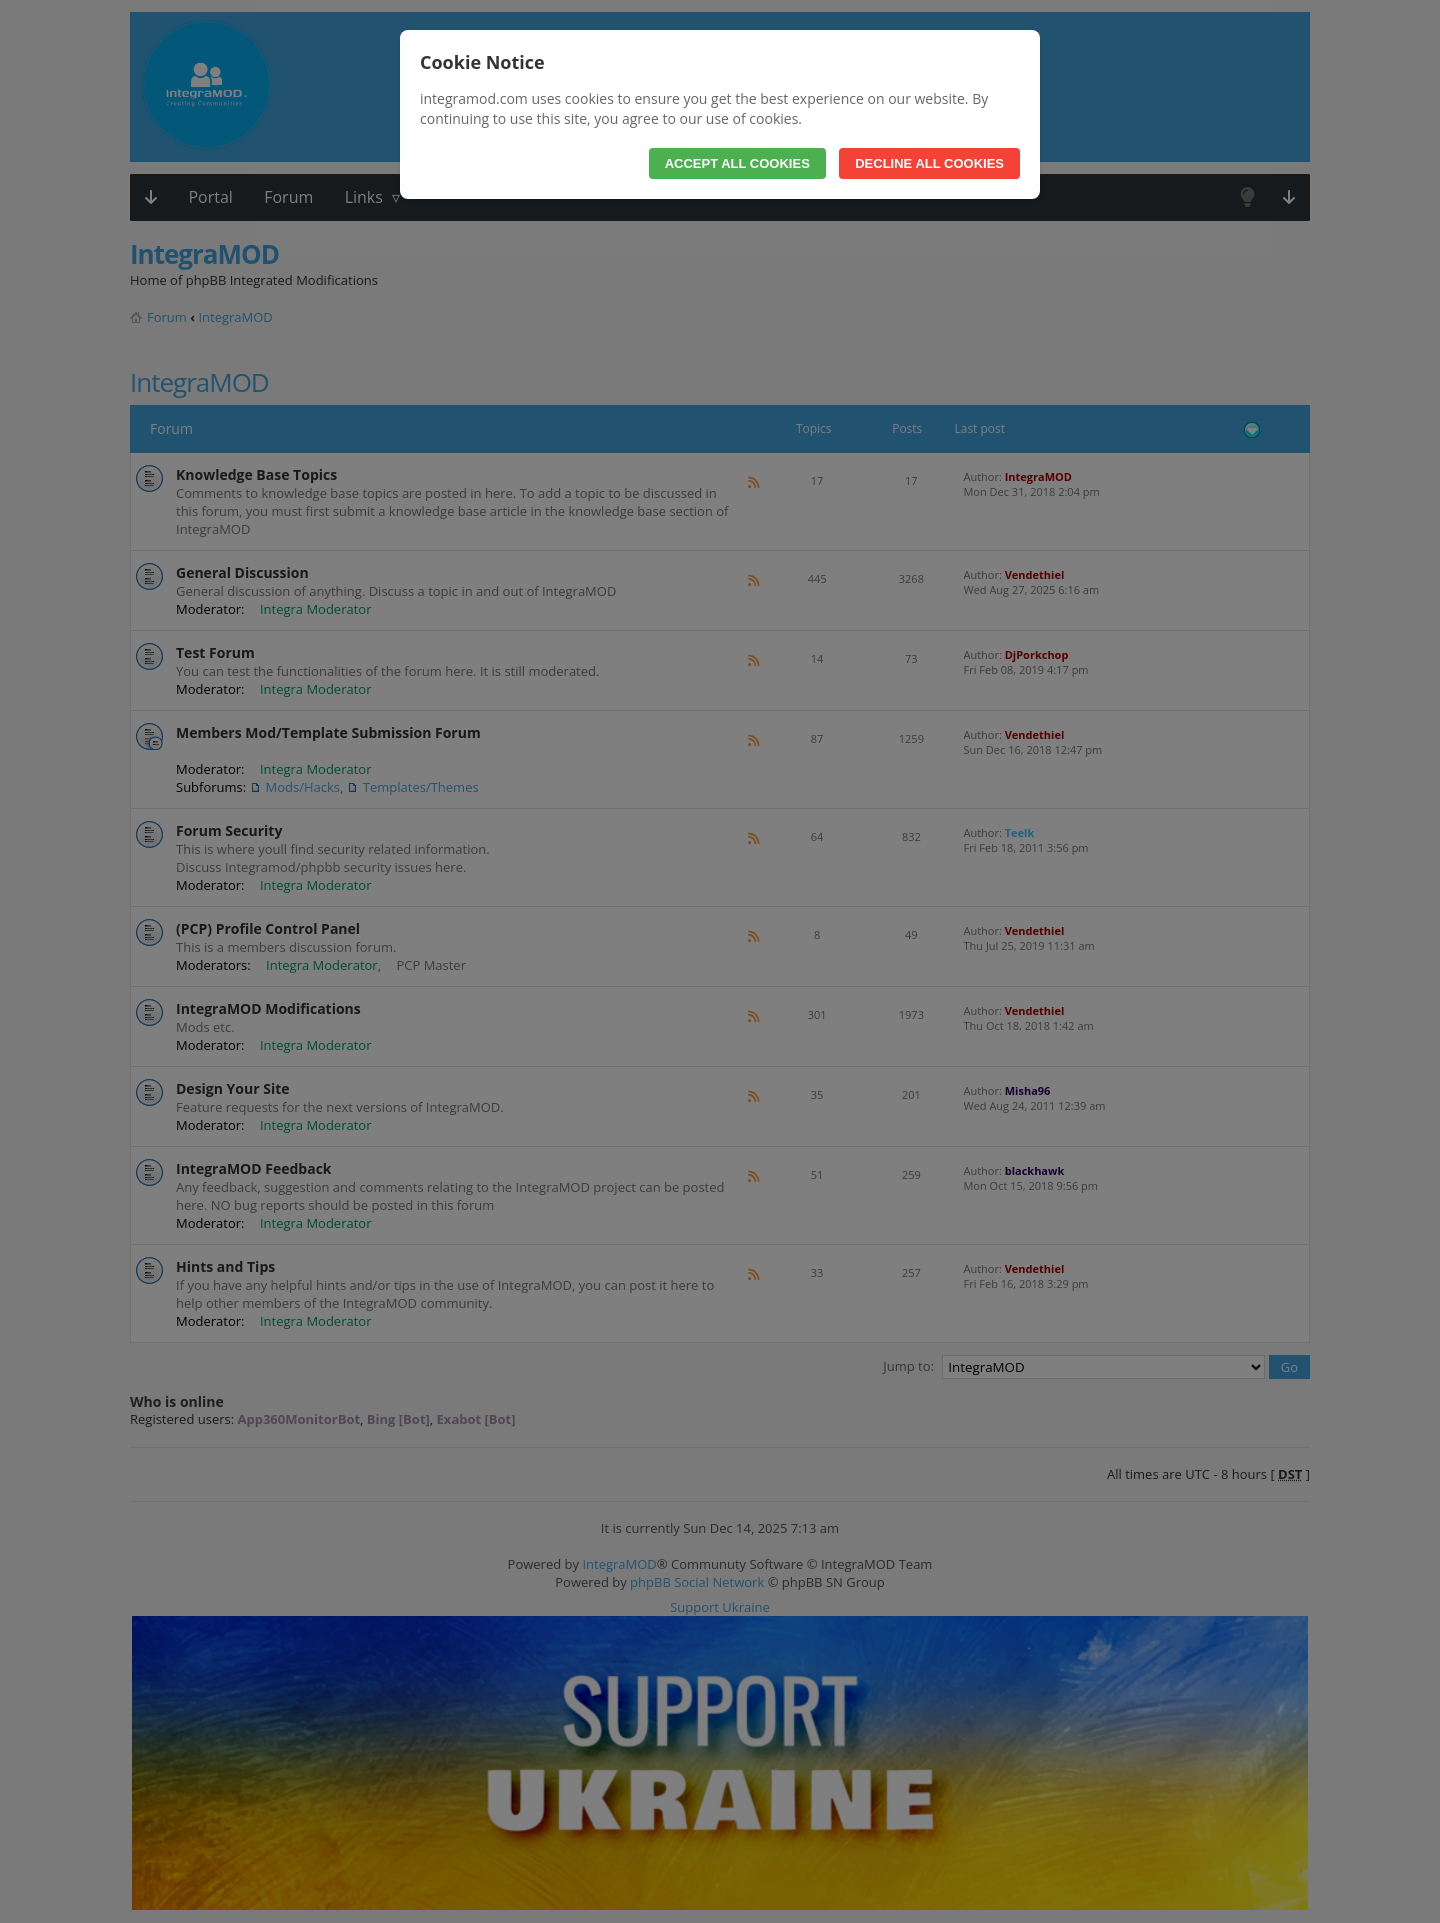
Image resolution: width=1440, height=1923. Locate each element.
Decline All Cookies (929, 163)
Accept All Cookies (737, 163)
